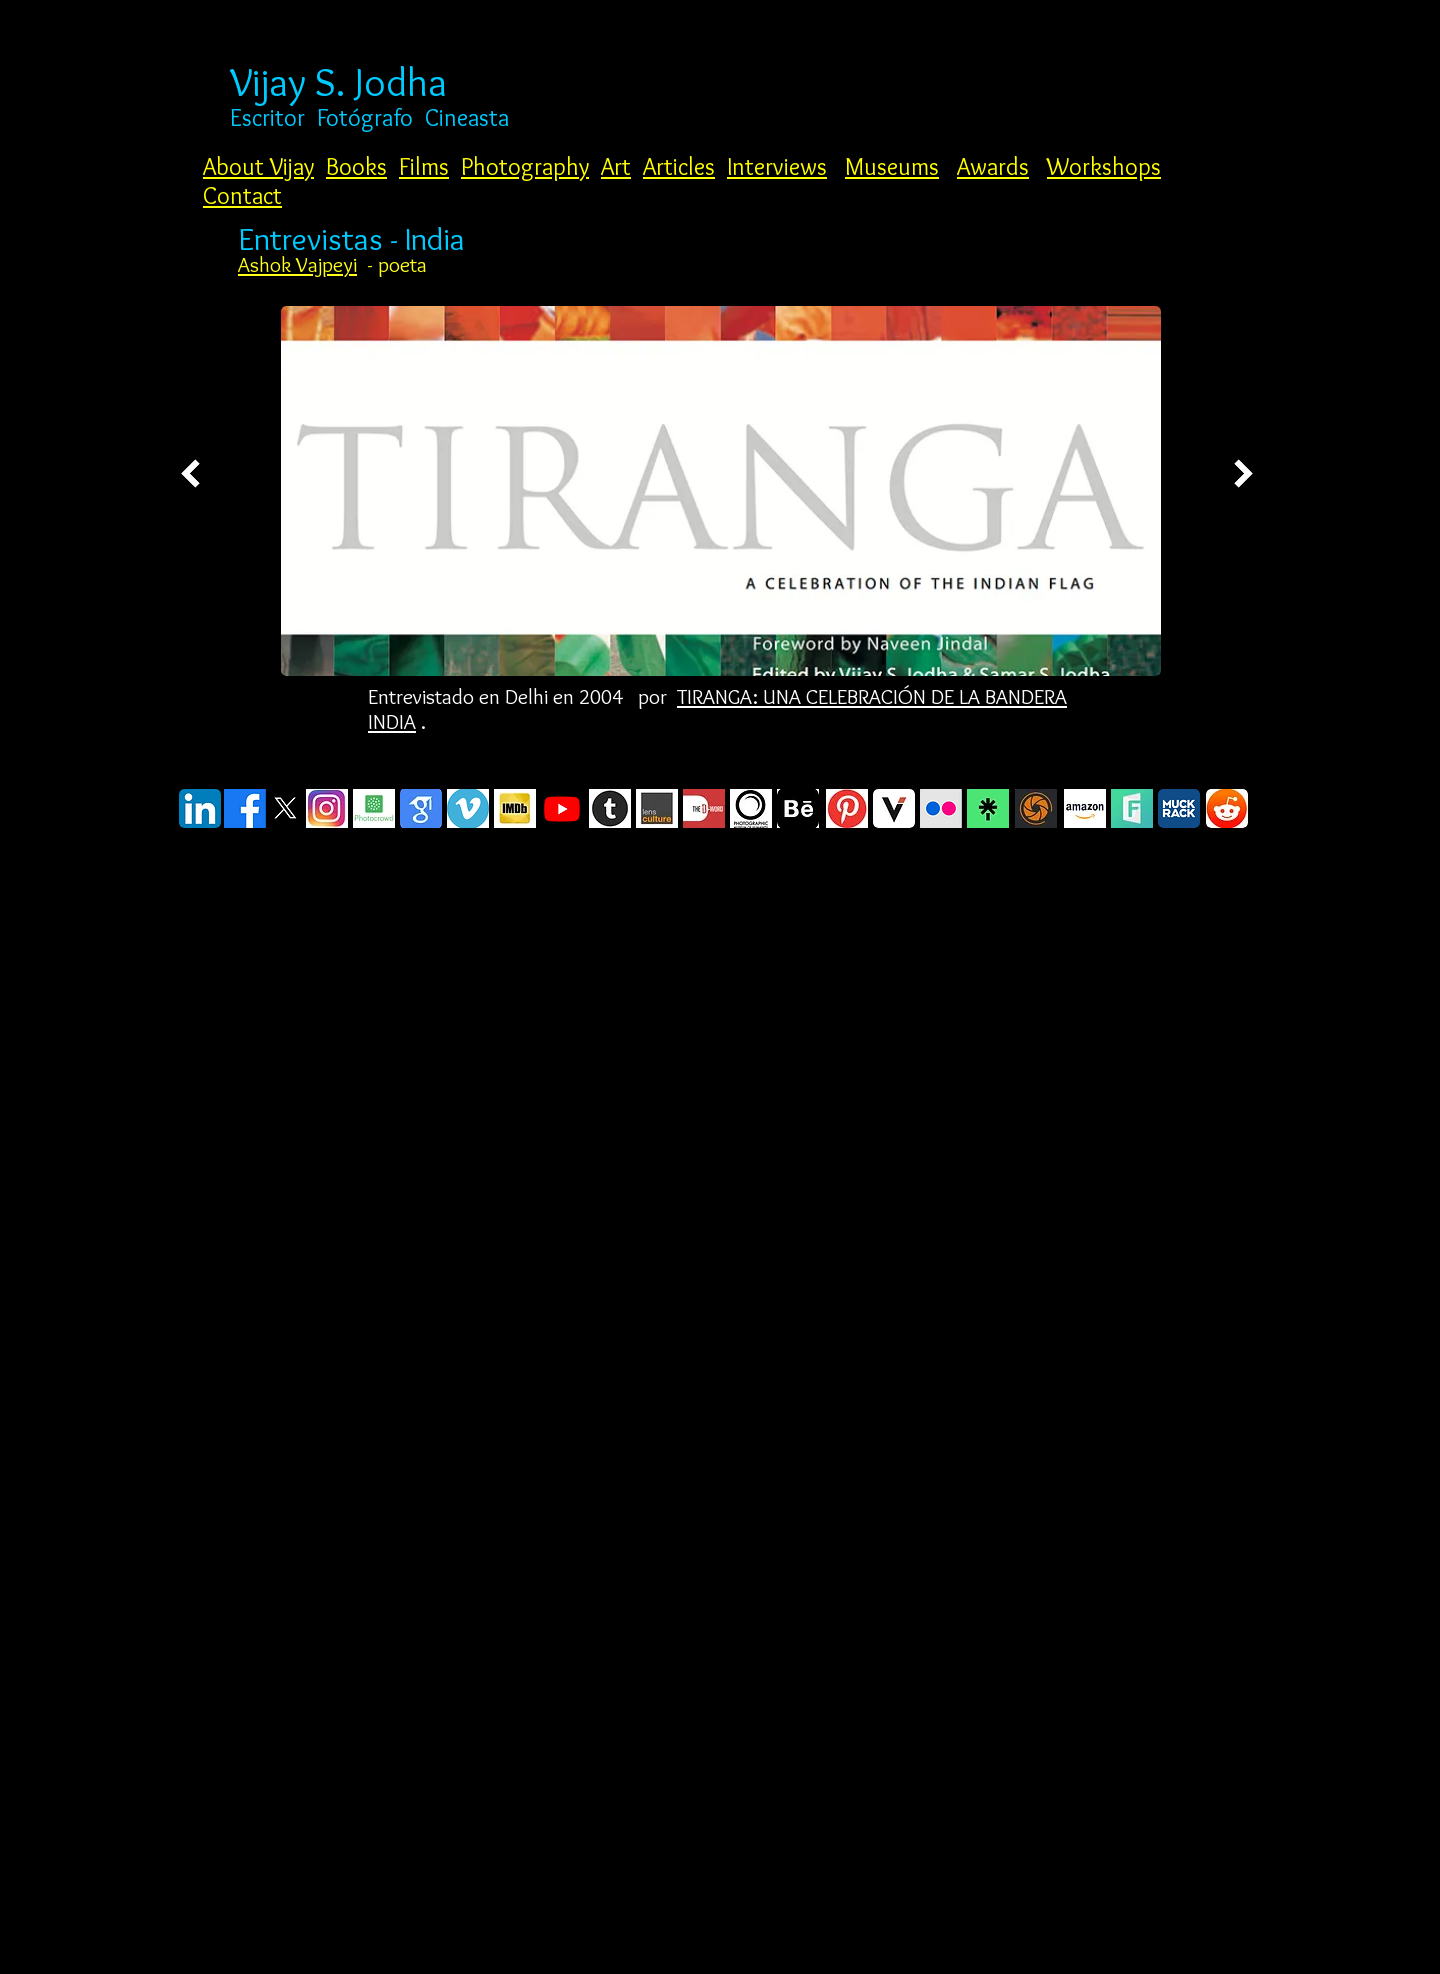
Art (616, 166)
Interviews (777, 166)
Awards (993, 166)
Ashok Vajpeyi (297, 264)
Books (356, 166)
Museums (892, 166)
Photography (525, 166)
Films (424, 166)
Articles (679, 166)
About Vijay (258, 166)
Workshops (1104, 166)
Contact (242, 195)
